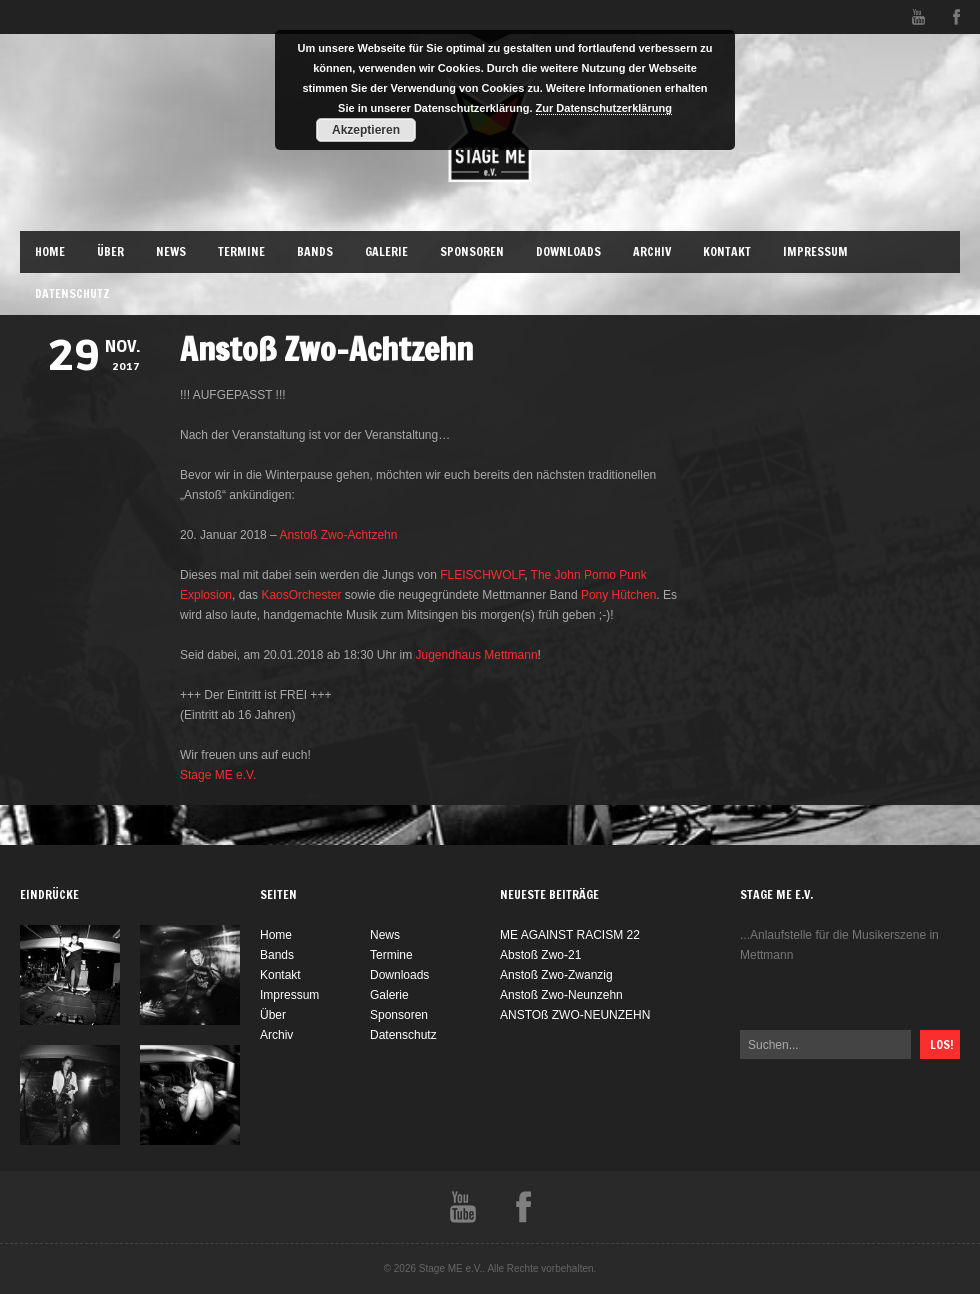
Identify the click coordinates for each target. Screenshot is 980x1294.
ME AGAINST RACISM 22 (570, 935)
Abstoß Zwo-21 (540, 955)
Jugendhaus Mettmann (477, 655)
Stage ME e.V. (218, 775)
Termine (241, 251)
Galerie (386, 251)
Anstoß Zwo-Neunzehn (561, 995)
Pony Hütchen (618, 595)
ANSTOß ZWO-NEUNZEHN (575, 1015)
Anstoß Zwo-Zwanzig (556, 975)
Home (50, 251)
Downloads (568, 251)
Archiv (652, 251)
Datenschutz (72, 293)
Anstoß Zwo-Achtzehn (338, 535)
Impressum (815, 251)
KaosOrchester (301, 595)
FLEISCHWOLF (482, 575)
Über (110, 251)
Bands (315, 251)
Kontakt (727, 251)
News (171, 251)
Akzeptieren (366, 130)
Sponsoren (472, 251)
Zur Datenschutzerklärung (604, 108)
